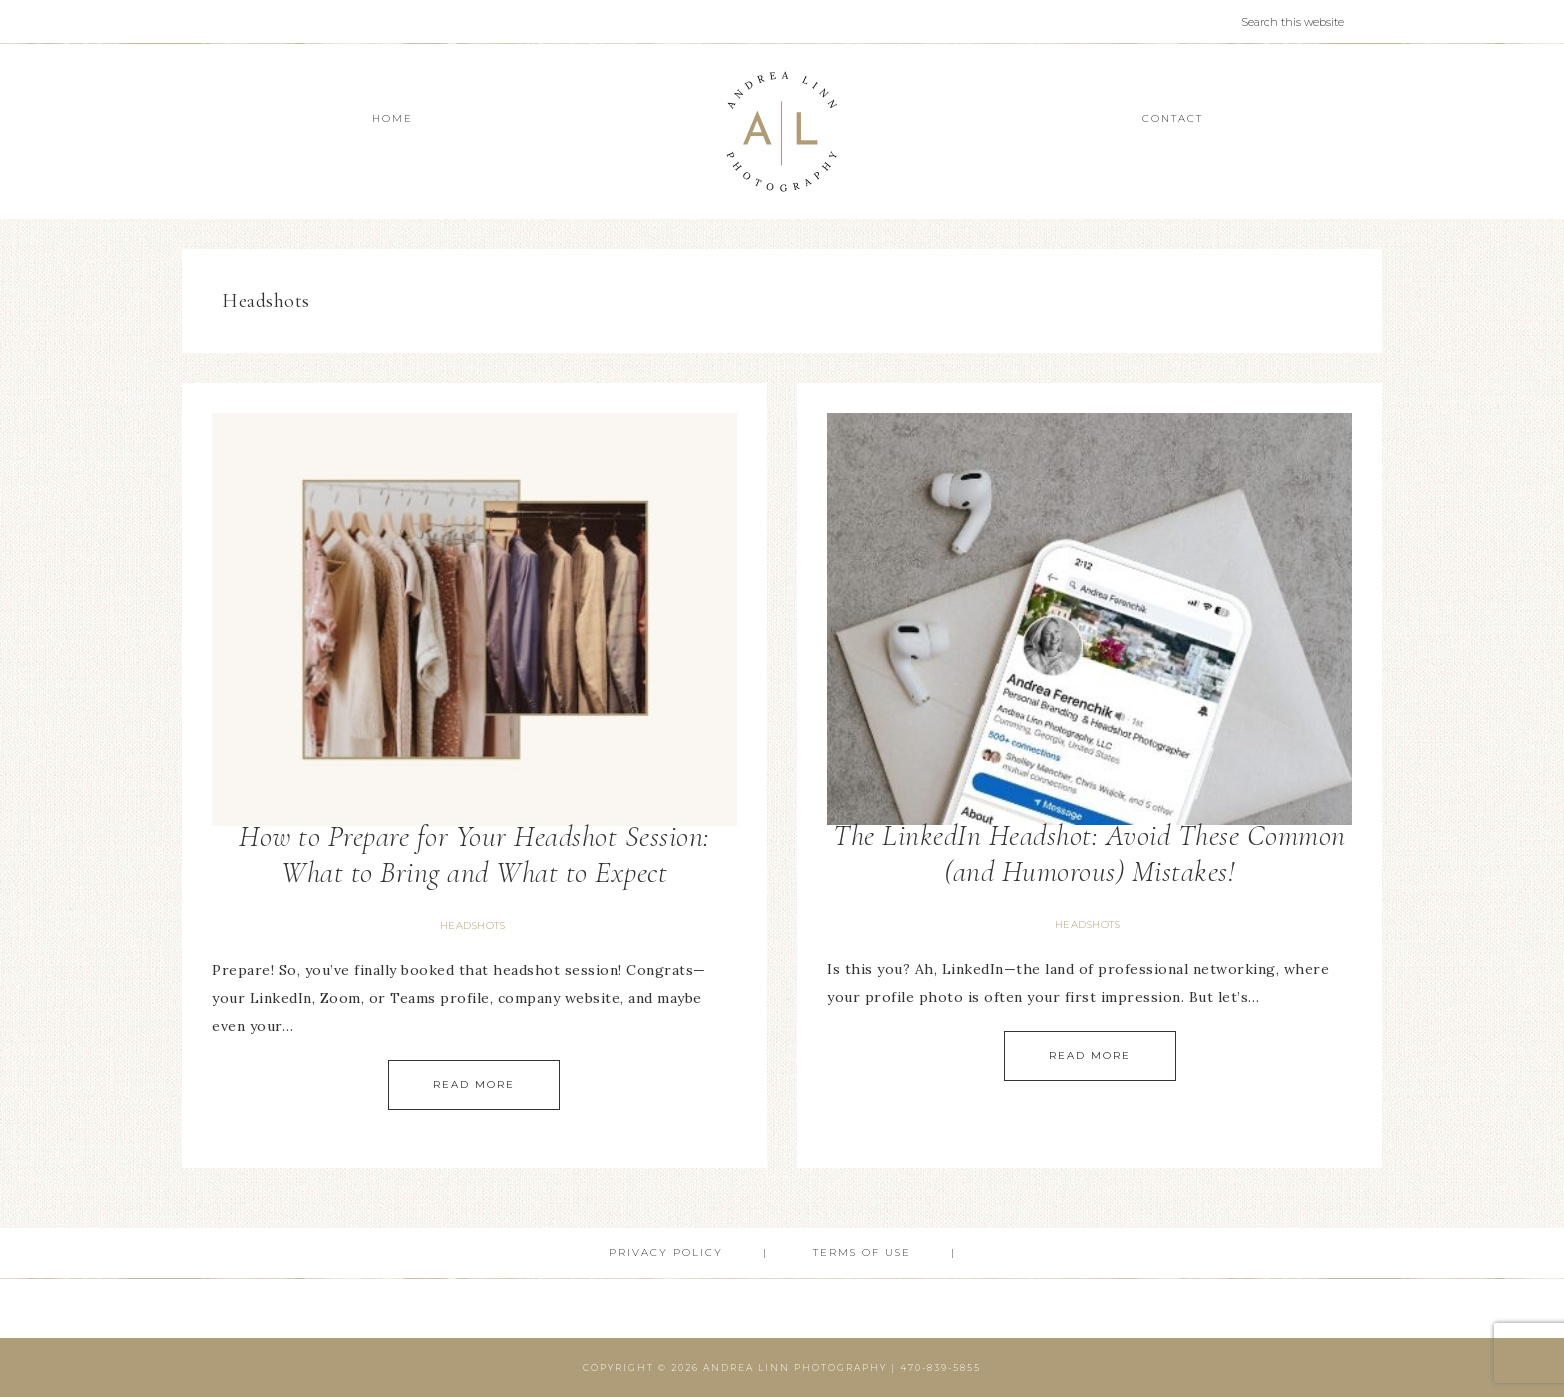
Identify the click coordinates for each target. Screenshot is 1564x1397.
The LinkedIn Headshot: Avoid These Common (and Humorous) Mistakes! (1089, 853)
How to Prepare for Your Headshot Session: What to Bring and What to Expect (474, 854)
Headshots (473, 925)
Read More (474, 1084)
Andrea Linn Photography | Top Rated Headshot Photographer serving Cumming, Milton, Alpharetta (782, 131)
